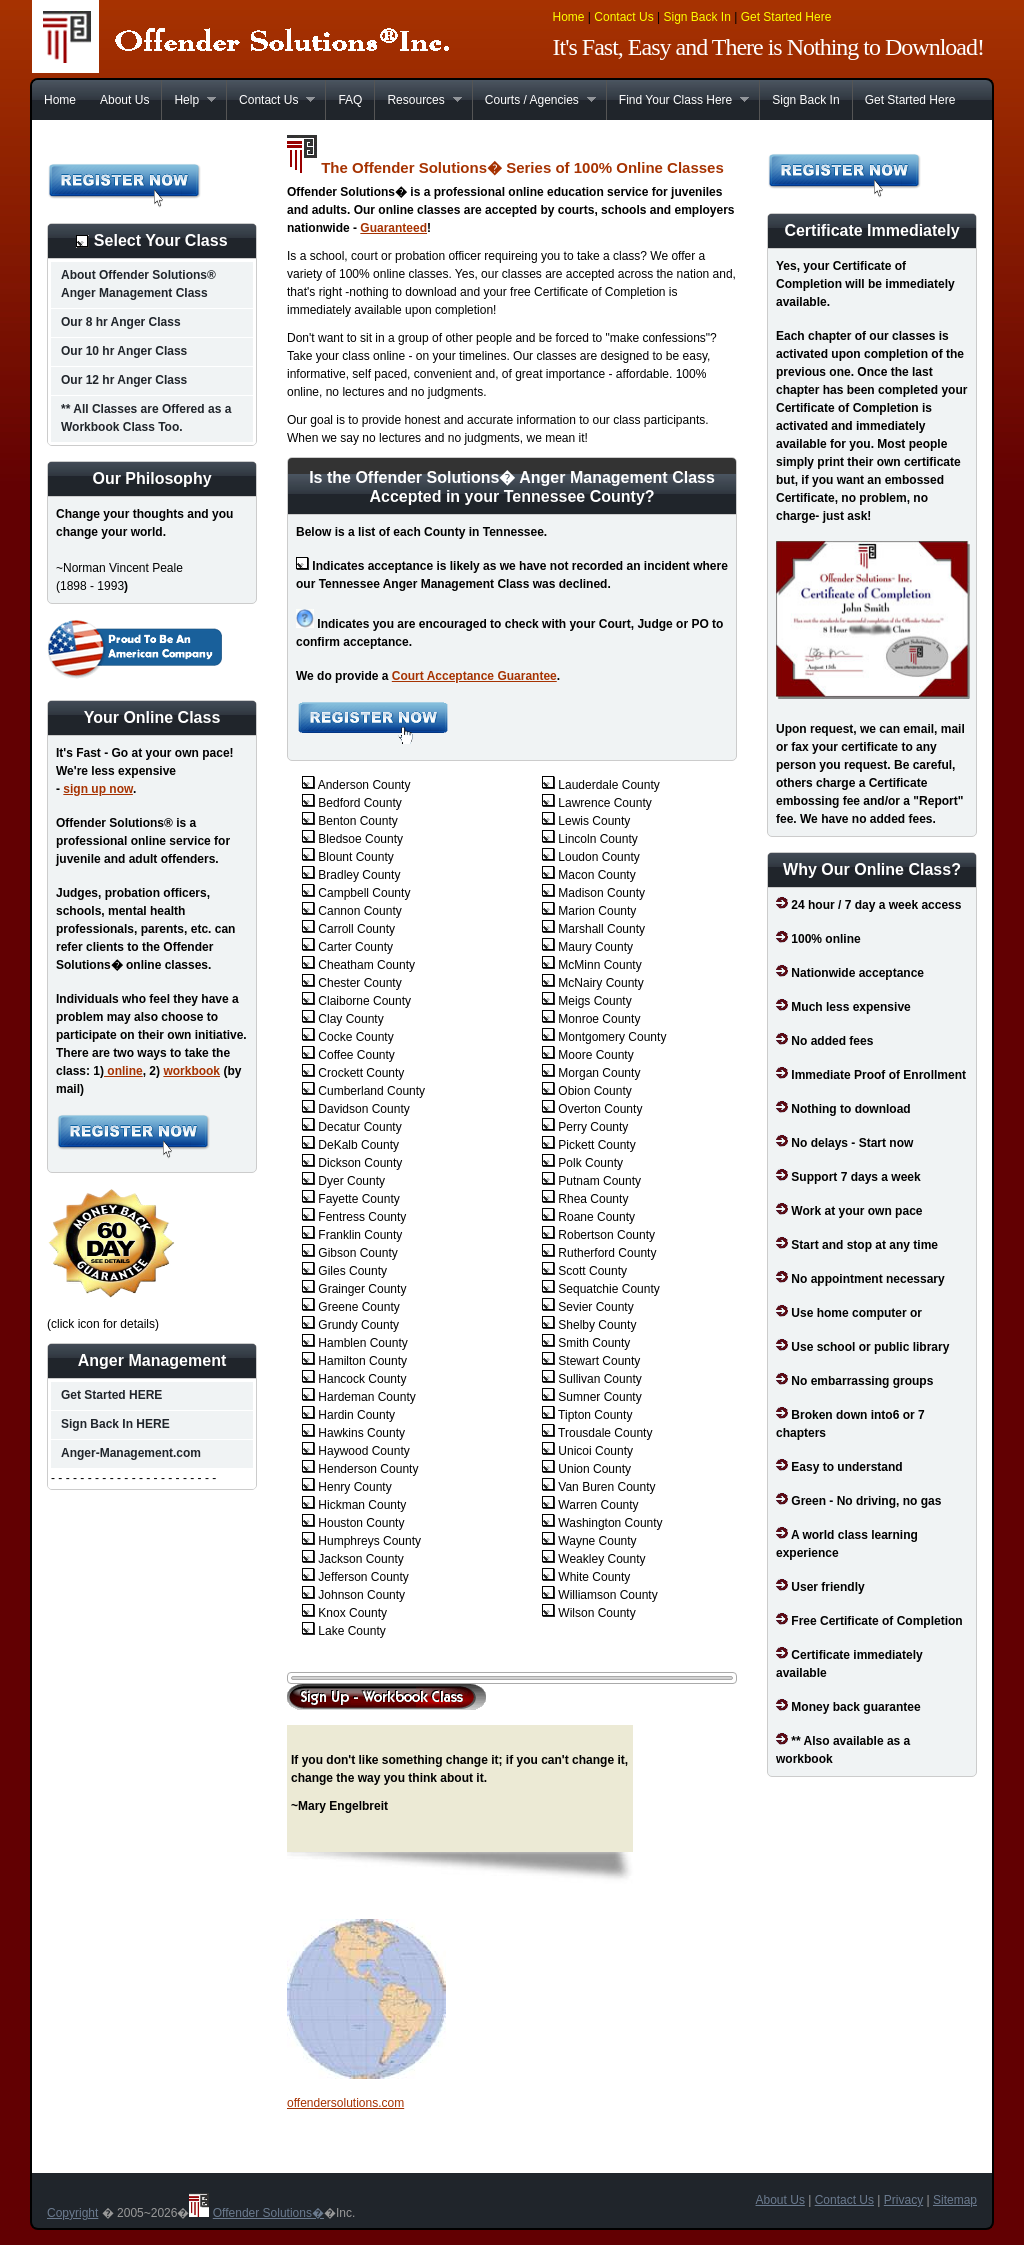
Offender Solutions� (268, 2213)
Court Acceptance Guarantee (474, 676)
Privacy (903, 2200)
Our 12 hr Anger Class (124, 380)
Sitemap (955, 2200)
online (123, 1071)
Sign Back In (696, 17)
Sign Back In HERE (115, 1424)
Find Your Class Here (677, 100)
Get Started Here (786, 17)
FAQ (350, 100)
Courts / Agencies (534, 100)
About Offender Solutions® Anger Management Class (138, 284)
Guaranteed (393, 228)
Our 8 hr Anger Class (121, 322)
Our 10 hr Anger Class (124, 351)
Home (569, 17)
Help (188, 100)
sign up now (98, 789)
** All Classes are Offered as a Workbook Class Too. (146, 418)
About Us (124, 100)
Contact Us (623, 17)
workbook (191, 1071)
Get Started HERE (111, 1395)
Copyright (72, 2213)
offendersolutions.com (345, 2103)
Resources (417, 100)
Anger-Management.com (131, 1453)
